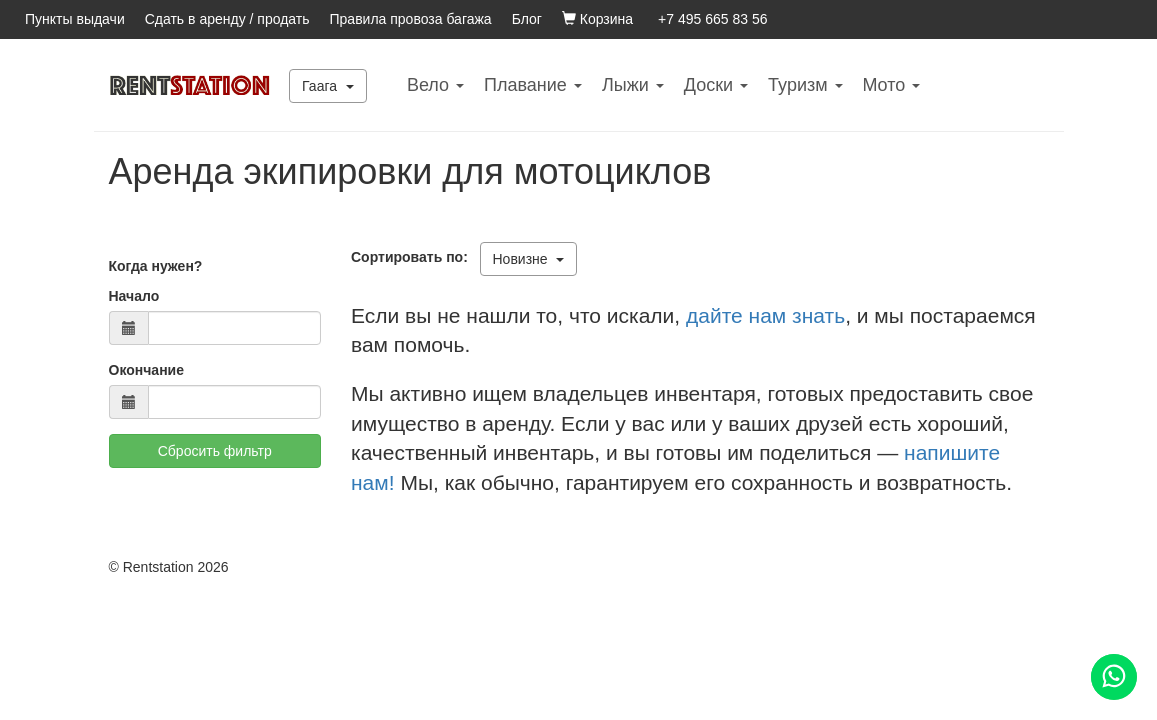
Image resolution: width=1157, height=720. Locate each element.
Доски (716, 85)
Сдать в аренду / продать (227, 19)
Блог (527, 19)
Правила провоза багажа (411, 19)
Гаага (328, 86)
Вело (435, 85)
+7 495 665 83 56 (712, 19)
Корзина (597, 19)
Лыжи (633, 85)
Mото (892, 85)
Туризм (805, 85)
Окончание (146, 370)
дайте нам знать (765, 315)
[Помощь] (1114, 677)
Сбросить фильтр (215, 451)
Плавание (533, 85)
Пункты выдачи (75, 19)
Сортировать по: (413, 257)
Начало (134, 296)
